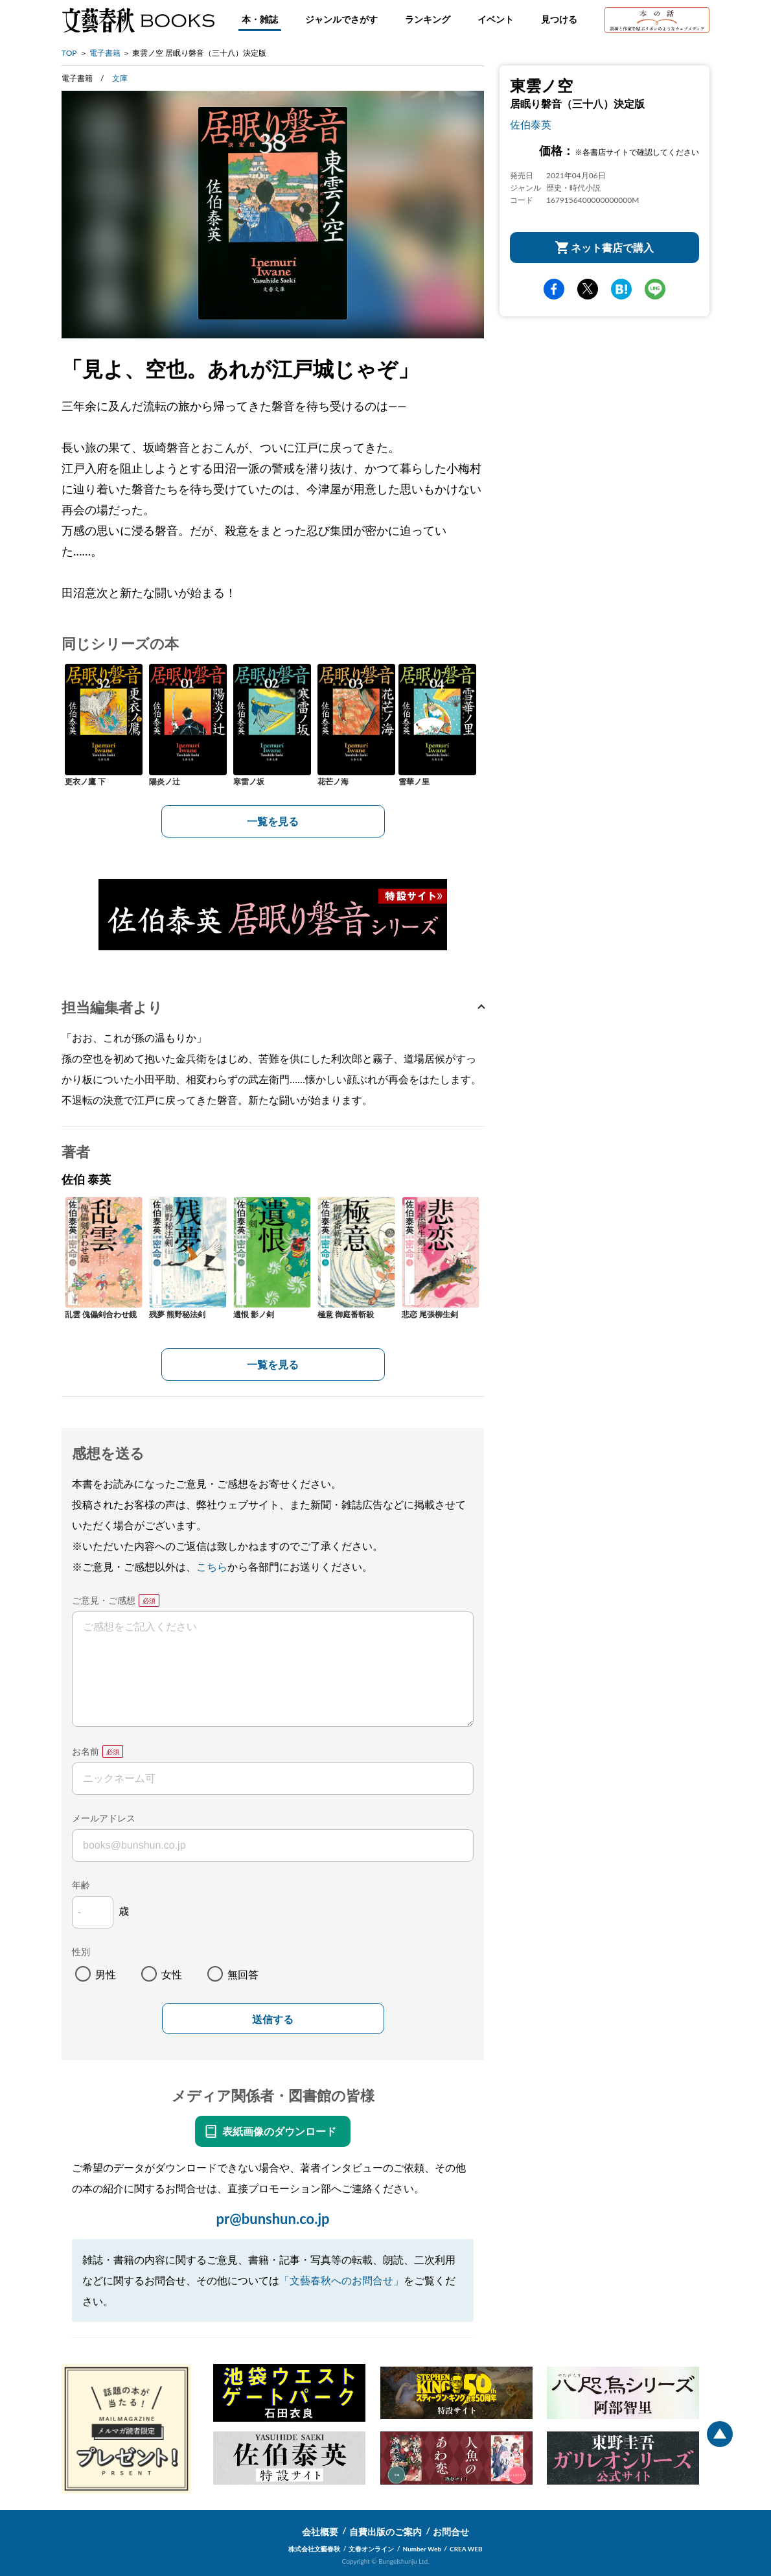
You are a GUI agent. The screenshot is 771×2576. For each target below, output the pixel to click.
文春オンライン (371, 2549)
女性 (171, 1974)
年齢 (81, 1884)
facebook (554, 289)
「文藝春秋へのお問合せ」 (341, 2280)
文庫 (120, 78)
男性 (105, 1974)
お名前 (85, 1751)
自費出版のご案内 (385, 2531)
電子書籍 (105, 53)
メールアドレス (103, 1817)
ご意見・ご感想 (103, 1600)
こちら (211, 1566)
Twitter (587, 289)
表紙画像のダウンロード (279, 2131)
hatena (621, 289)
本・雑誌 (260, 19)
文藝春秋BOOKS (138, 20)
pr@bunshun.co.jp (272, 2218)
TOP (69, 53)
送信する (272, 2019)
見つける (559, 19)
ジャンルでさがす (341, 19)
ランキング (427, 19)
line (655, 289)
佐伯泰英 (530, 124)
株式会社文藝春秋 (314, 2549)
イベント (496, 19)
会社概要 (320, 2531)
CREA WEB (466, 2549)
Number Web (422, 2549)
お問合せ (451, 2531)
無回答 (243, 1974)
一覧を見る (273, 821)
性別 (81, 1951)
